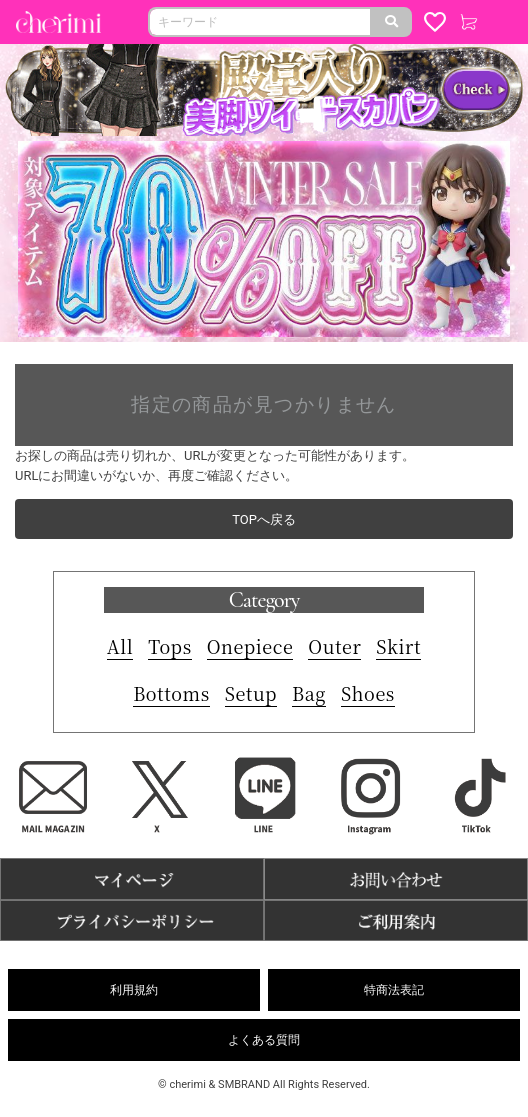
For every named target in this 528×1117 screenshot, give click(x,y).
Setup (251, 693)
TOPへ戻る (264, 519)
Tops (169, 646)
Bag (309, 693)
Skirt (398, 646)
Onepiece (250, 646)
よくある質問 (264, 1040)
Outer (334, 646)
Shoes (368, 693)
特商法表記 (394, 990)
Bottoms (171, 693)
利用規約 (134, 990)
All (120, 646)
